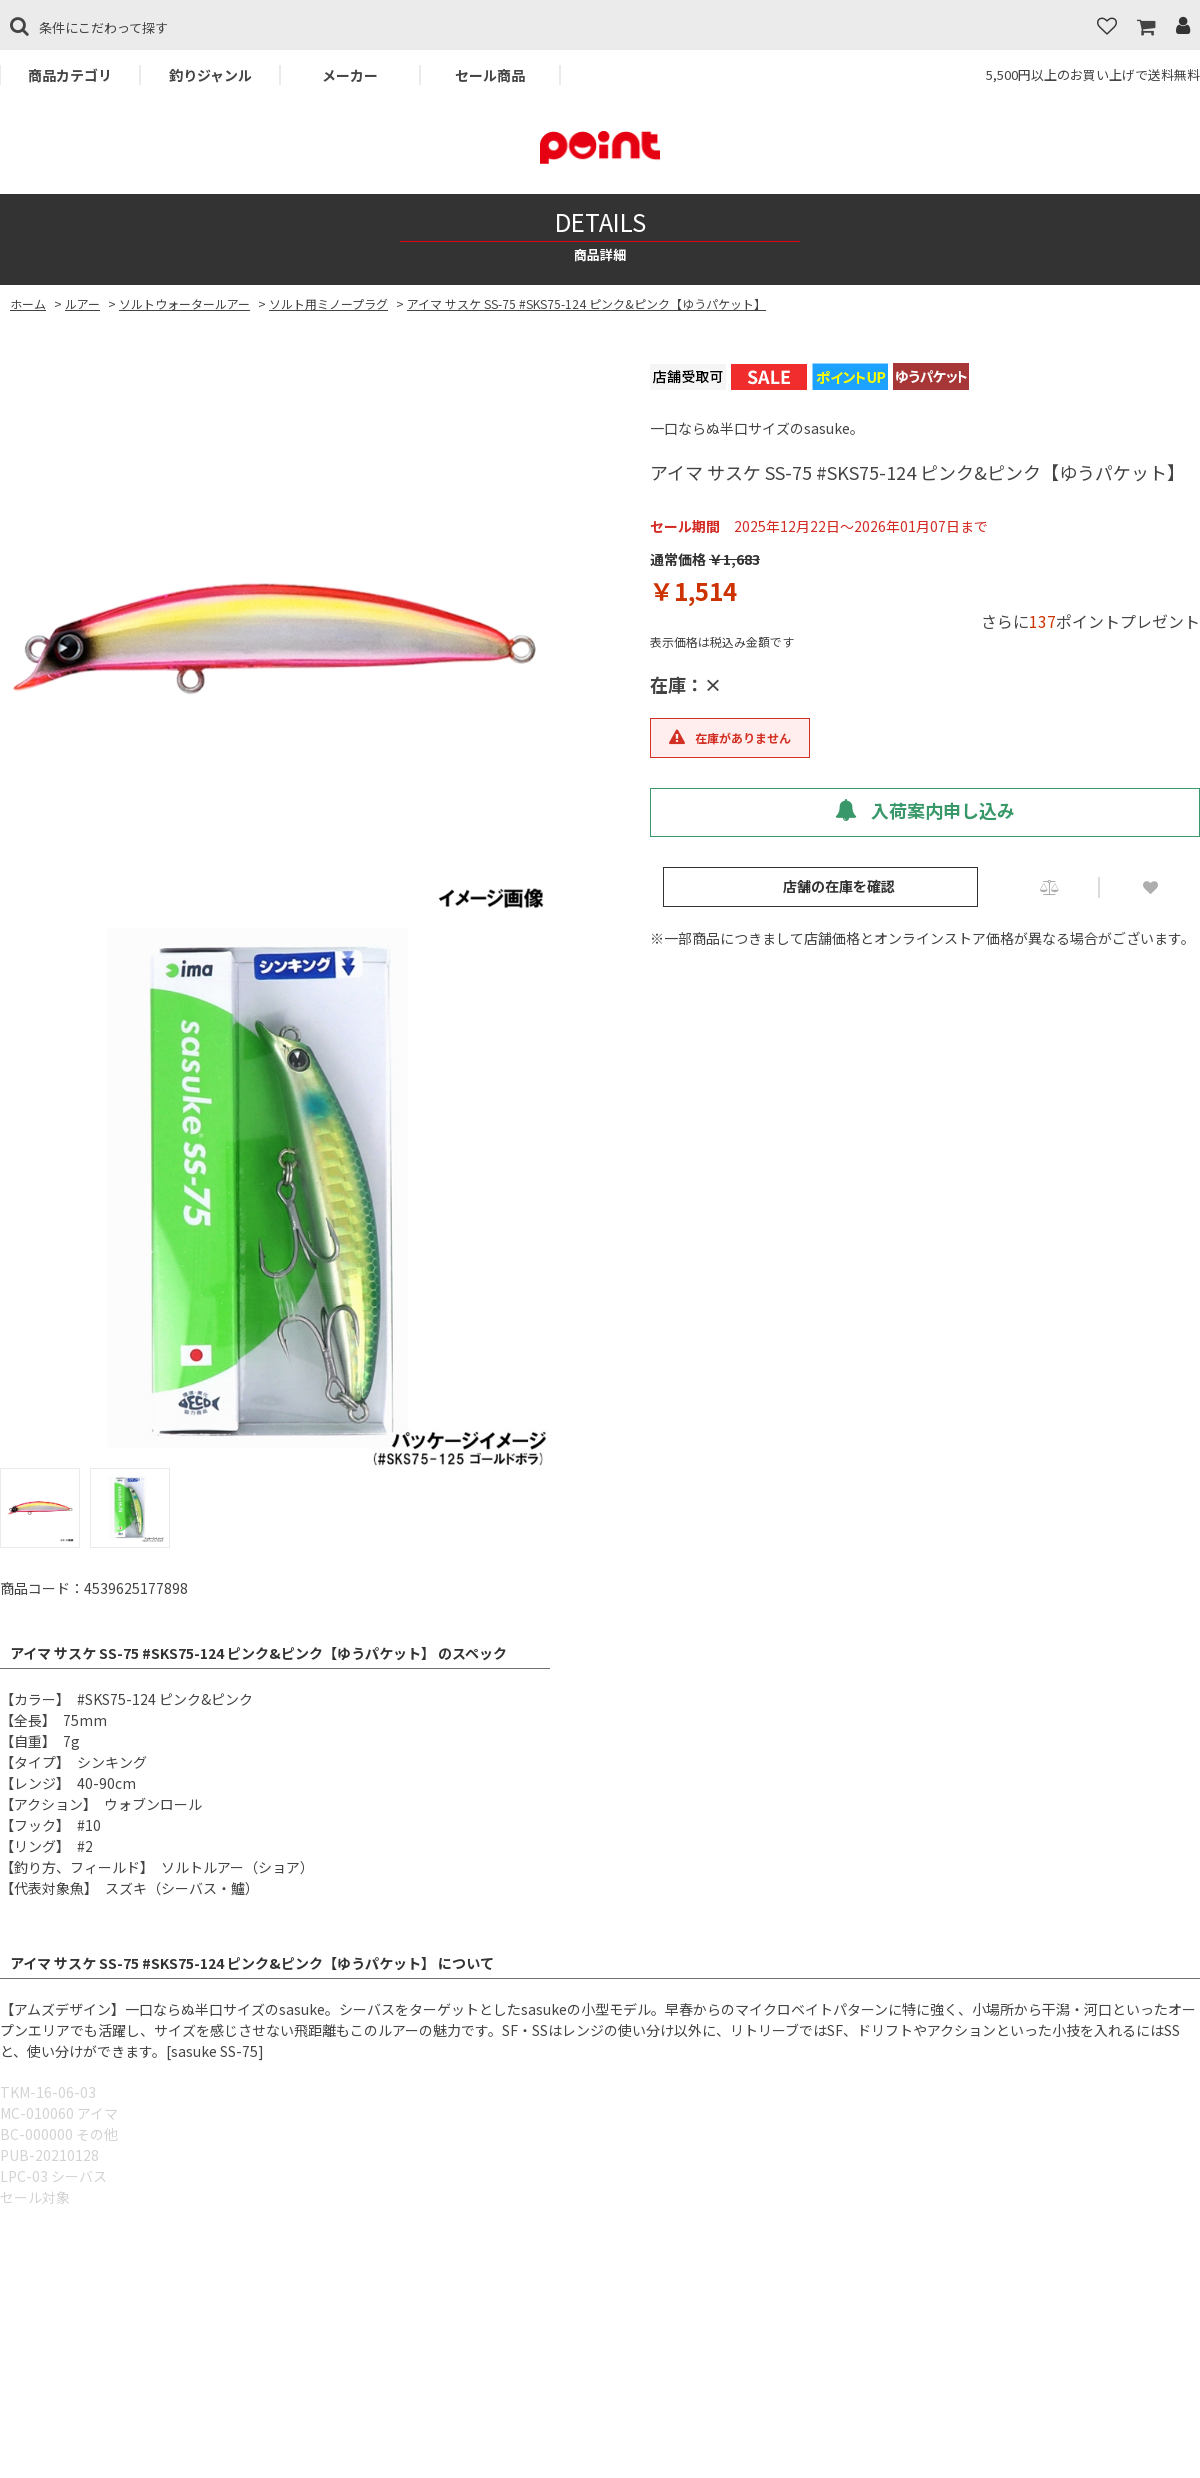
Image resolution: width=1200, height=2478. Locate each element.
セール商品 (490, 75)
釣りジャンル (210, 75)
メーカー (350, 75)
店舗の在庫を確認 (839, 886)
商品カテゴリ (70, 75)
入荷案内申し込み (925, 810)
